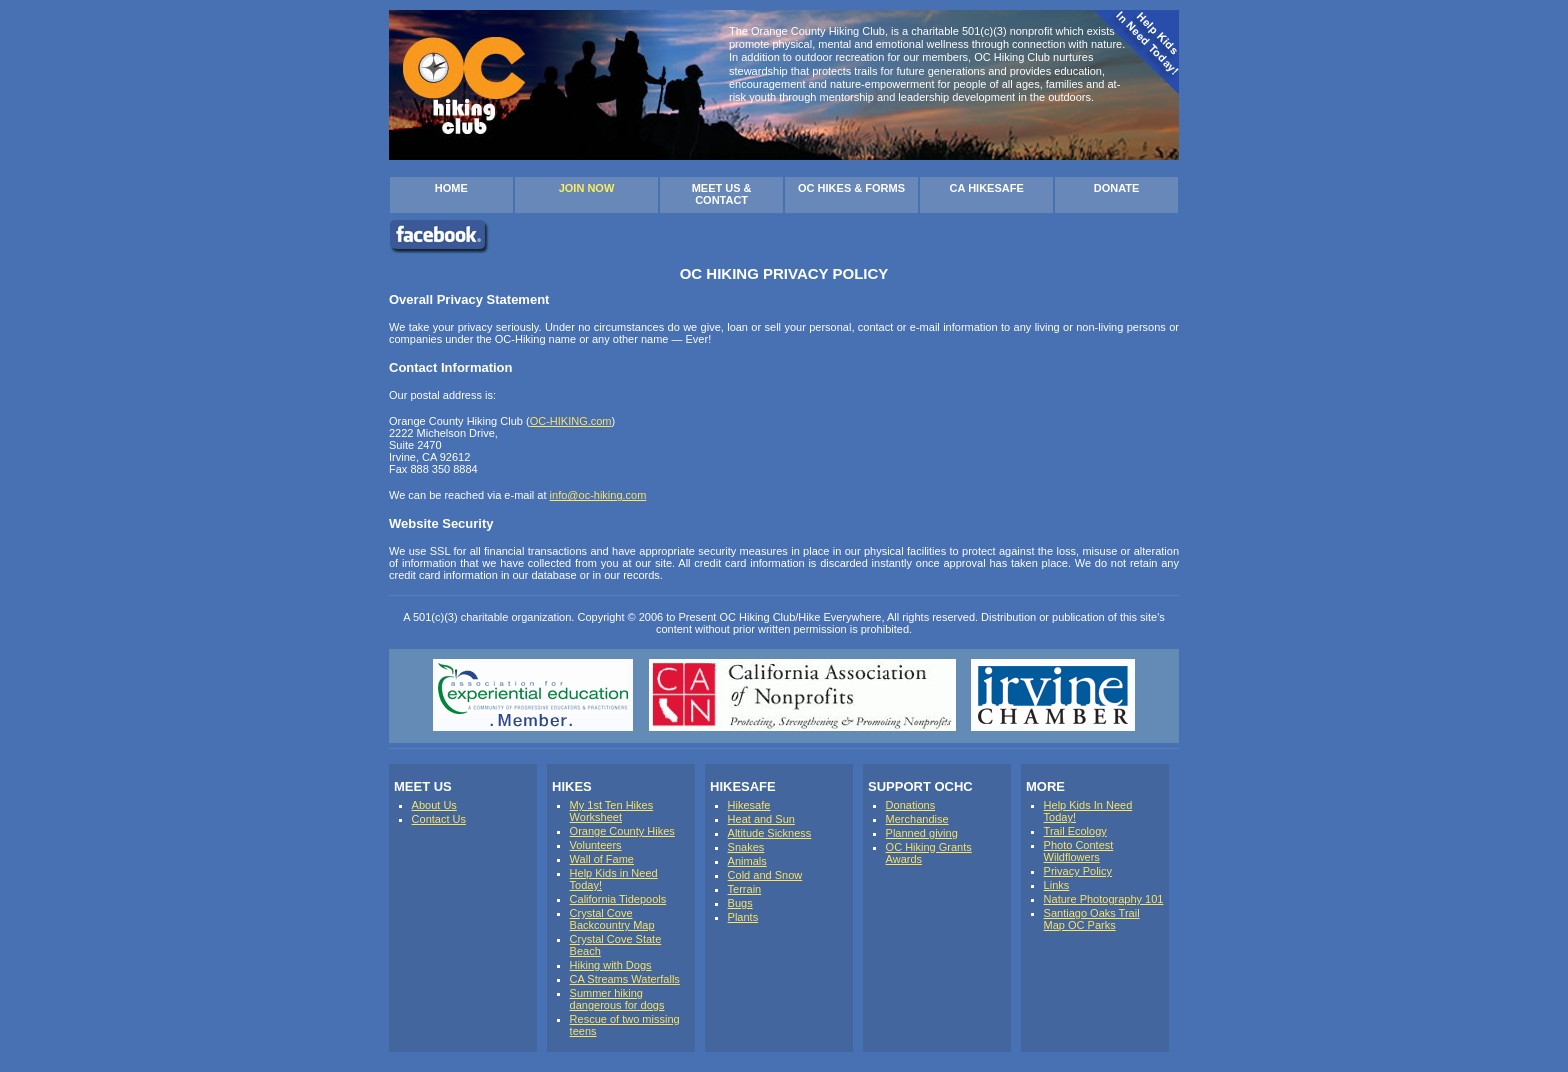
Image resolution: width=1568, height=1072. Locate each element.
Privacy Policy (1078, 871)
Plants (743, 917)
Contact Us (439, 819)
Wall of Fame (602, 859)
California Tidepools (618, 899)
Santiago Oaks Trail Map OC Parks (1092, 919)
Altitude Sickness (770, 833)
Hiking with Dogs (611, 965)
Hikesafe (749, 805)
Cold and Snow (765, 875)
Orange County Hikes (622, 831)
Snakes (746, 847)
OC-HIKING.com (571, 421)
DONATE (1117, 188)
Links (1057, 885)
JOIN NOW (587, 188)
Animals (747, 861)
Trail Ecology (1075, 831)
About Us (434, 805)
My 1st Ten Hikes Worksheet (612, 811)
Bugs (740, 903)
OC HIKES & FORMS (851, 188)
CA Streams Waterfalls (625, 979)
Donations (911, 805)
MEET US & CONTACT (722, 194)
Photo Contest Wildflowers (1079, 851)
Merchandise (917, 819)
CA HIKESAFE (987, 188)
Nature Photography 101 (1104, 899)
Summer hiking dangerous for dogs (617, 999)
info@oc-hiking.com (598, 495)
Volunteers (596, 845)
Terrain (745, 889)
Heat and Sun (761, 819)
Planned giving (922, 833)
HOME (451, 188)
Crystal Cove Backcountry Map (612, 919)
